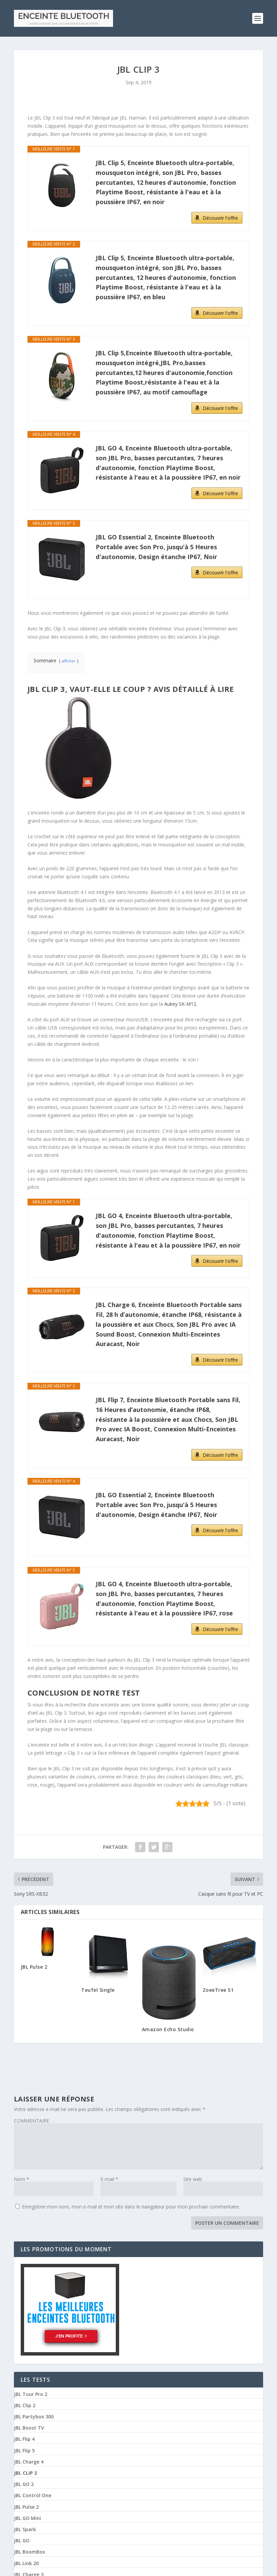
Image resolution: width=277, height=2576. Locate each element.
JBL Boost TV (29, 2425)
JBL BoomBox (29, 2549)
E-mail (109, 2176)
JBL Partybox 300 (34, 2414)
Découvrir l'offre (220, 215)
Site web (192, 2176)
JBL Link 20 (26, 2561)
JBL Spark (25, 2527)
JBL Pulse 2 (34, 1964)
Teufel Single (98, 1987)
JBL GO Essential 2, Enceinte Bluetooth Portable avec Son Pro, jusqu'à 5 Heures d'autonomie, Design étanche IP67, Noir (156, 544)
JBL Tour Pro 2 (30, 2392)
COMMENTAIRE (31, 2118)
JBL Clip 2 (24, 2403)
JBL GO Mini (27, 2515)
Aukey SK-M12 (180, 1001)
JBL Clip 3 (25, 2470)
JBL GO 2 (24, 2482)
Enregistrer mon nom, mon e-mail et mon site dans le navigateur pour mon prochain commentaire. (131, 2204)
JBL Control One (32, 2493)
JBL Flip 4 (24, 2437)
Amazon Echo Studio (168, 2027)
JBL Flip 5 (24, 2448)
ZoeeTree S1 (218, 1987)
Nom (21, 2176)
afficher (69, 658)
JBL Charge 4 (28, 2459)
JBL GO (22, 2538)
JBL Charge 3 (28, 2572)
